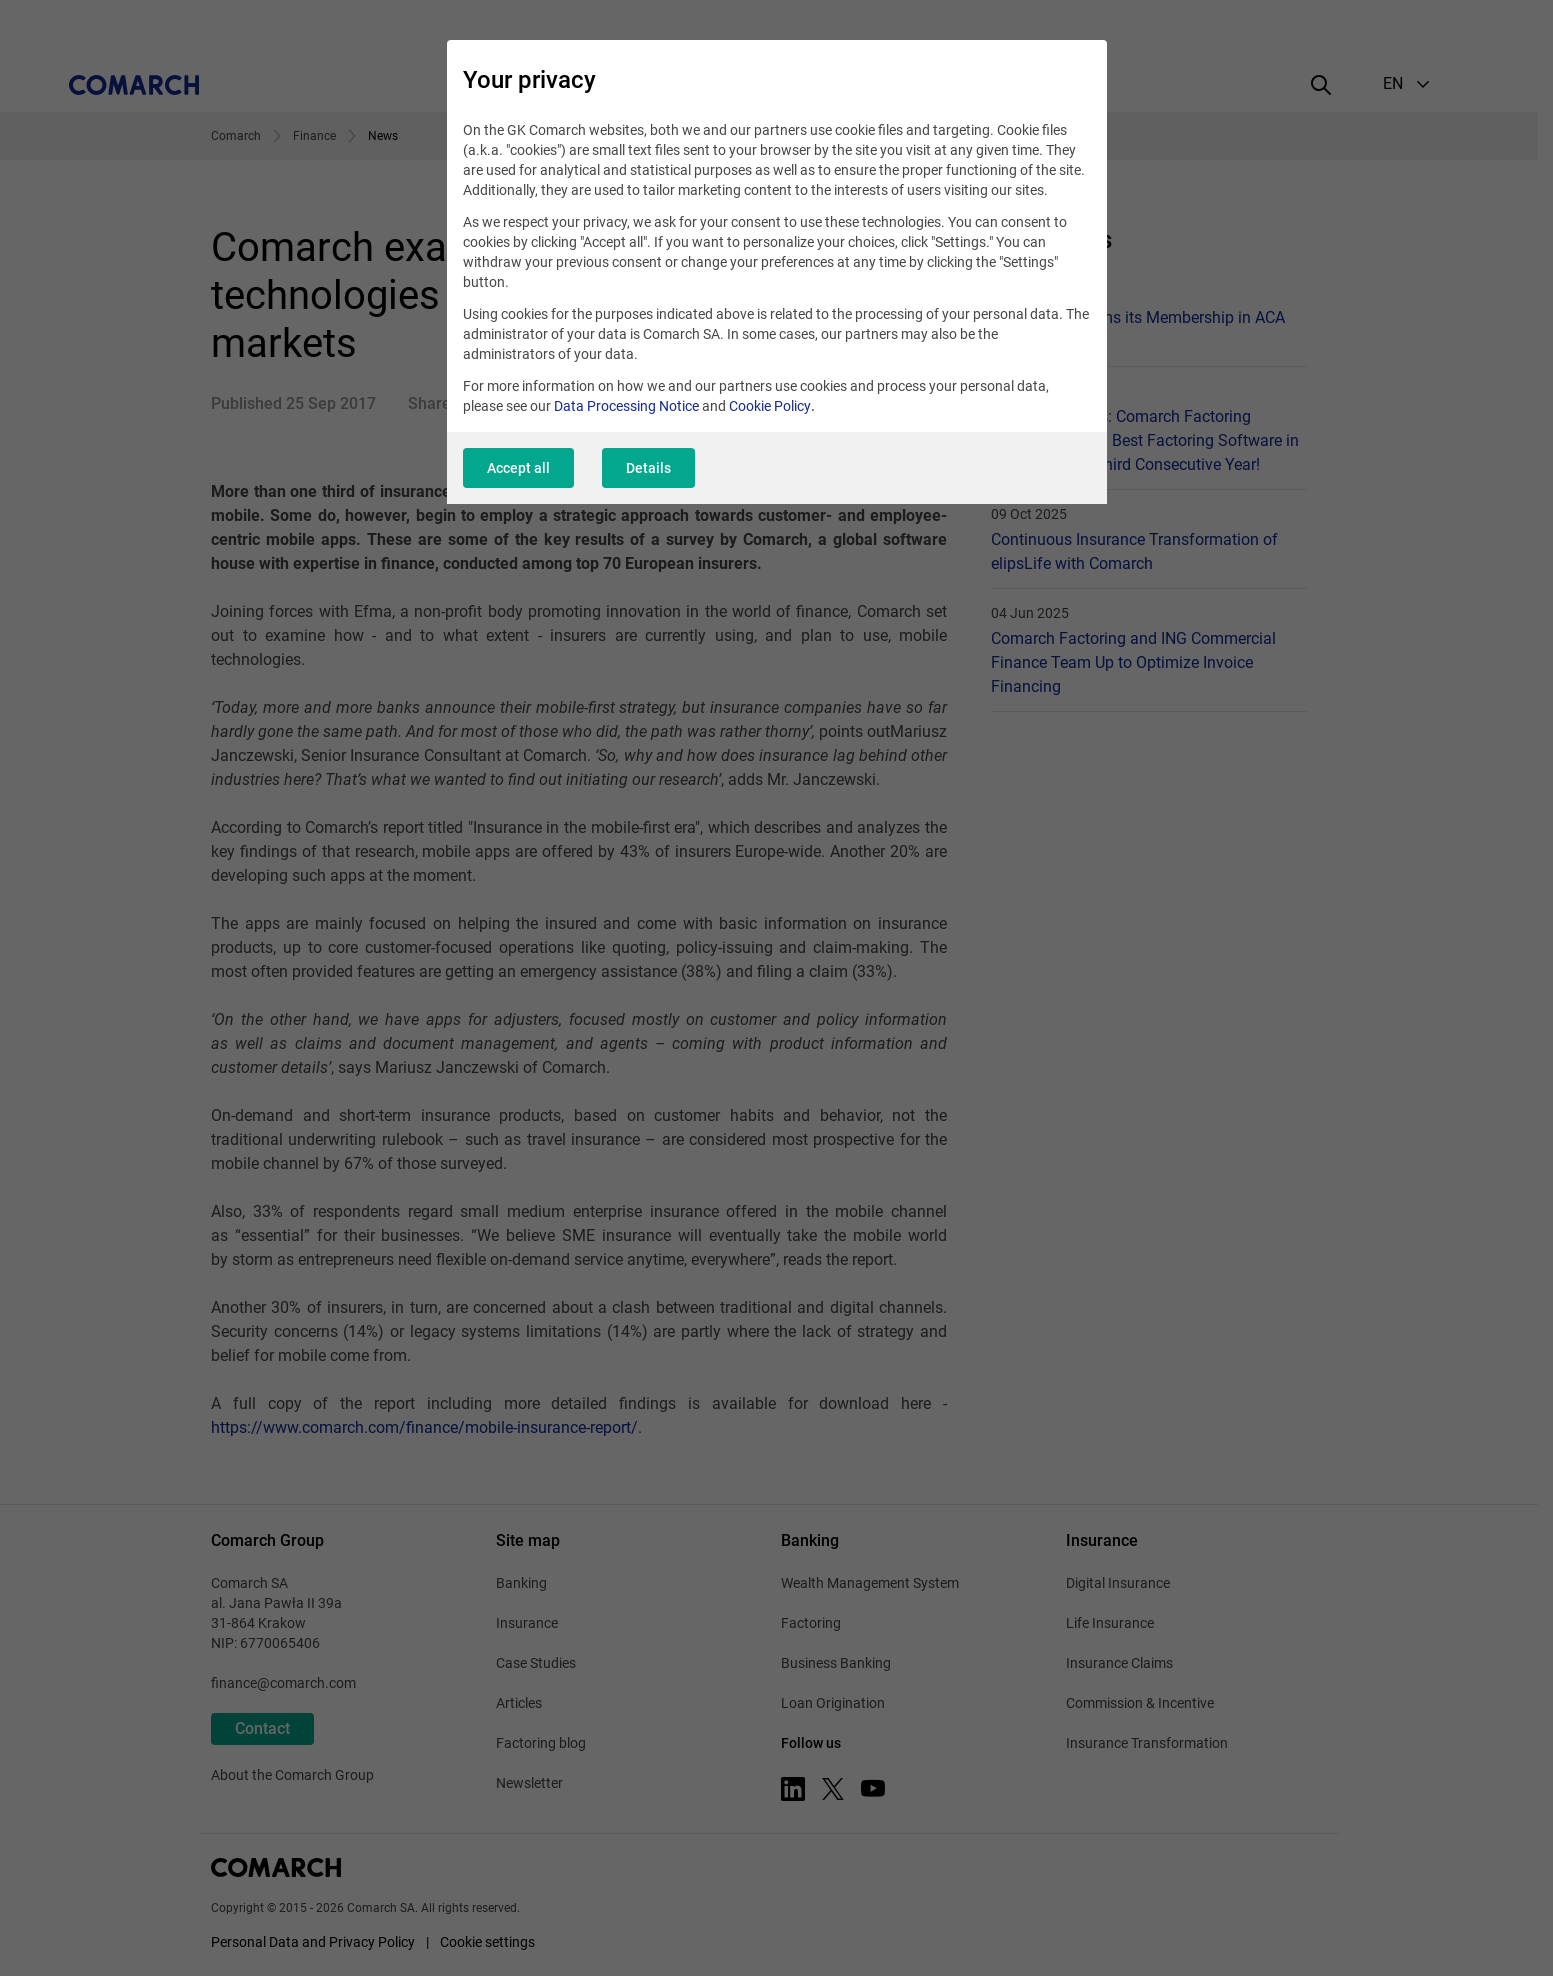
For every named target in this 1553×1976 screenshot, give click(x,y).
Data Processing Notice (626, 406)
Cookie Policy (770, 406)
